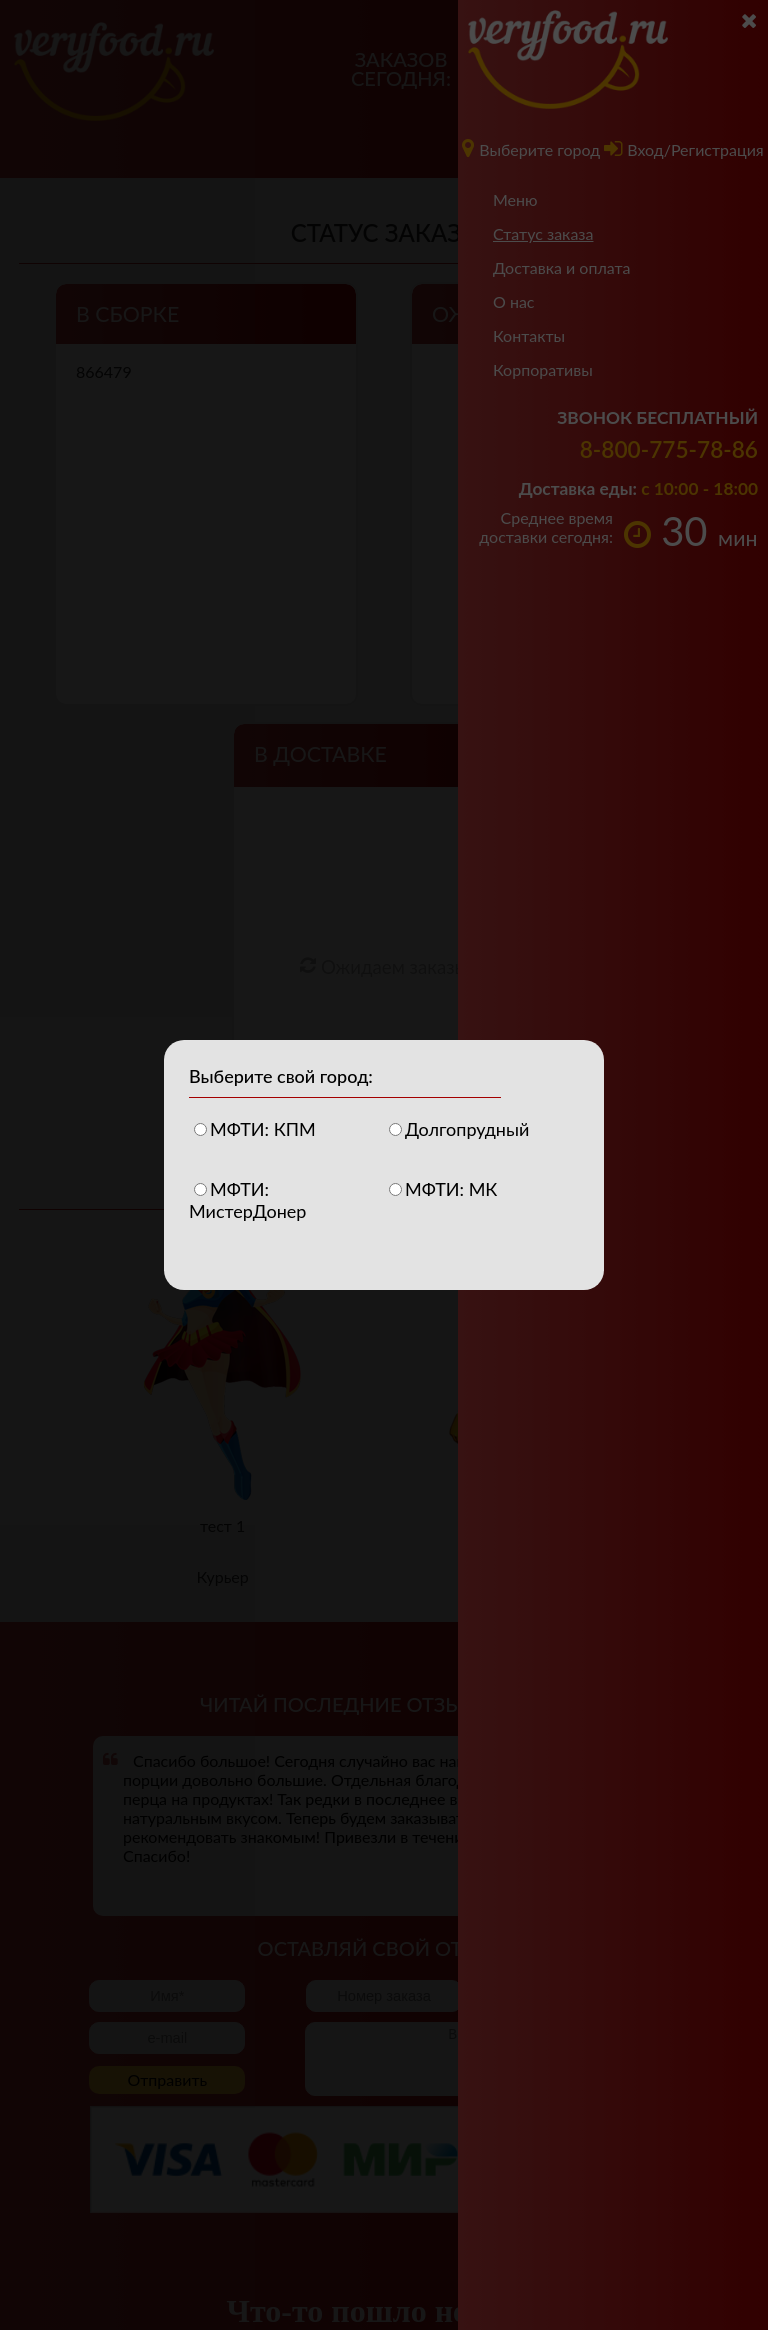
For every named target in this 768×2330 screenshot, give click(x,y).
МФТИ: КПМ (255, 1129)
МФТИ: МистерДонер (247, 1193)
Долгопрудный (459, 1129)
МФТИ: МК (443, 1189)
